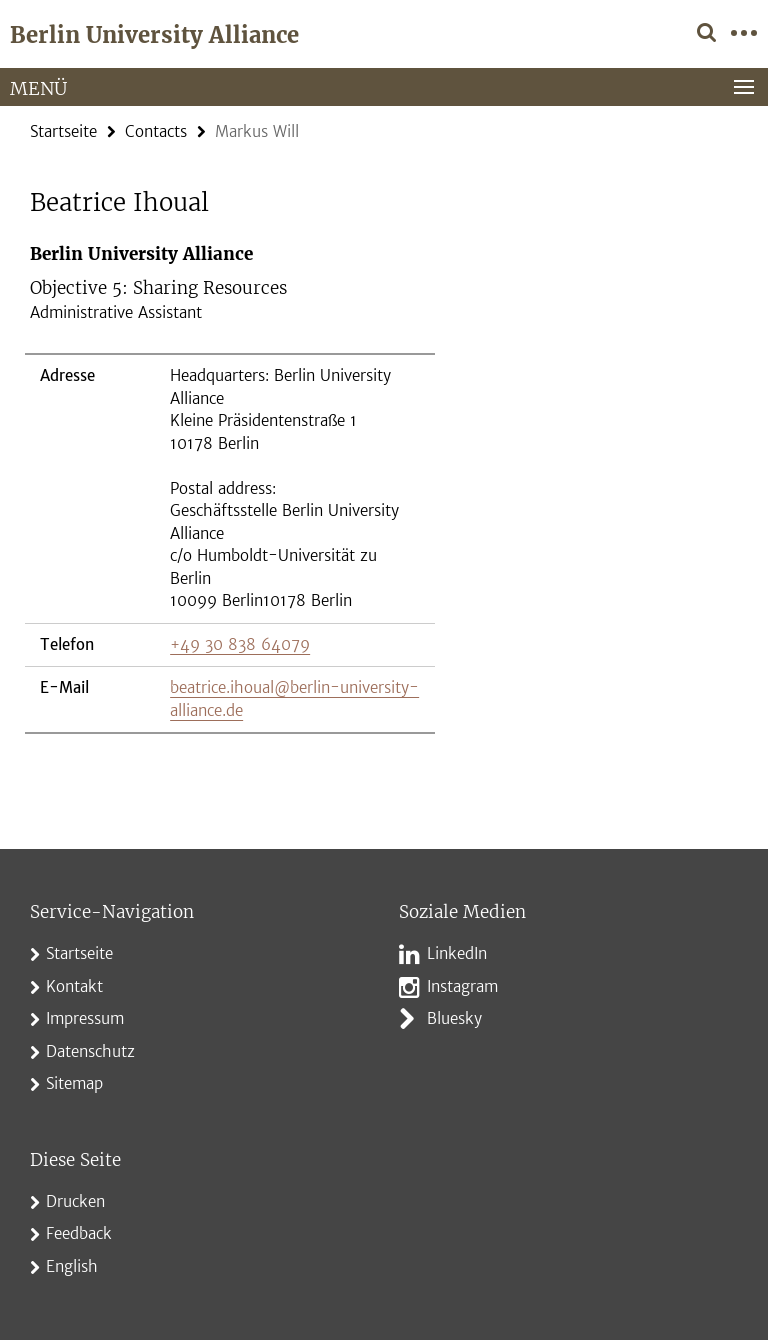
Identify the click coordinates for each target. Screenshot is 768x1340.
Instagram (462, 986)
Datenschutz (90, 1051)
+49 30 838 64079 (240, 644)
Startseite (63, 131)
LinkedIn (457, 953)
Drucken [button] (75, 1201)
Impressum (85, 1018)
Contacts (156, 131)
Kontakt (74, 986)
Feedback (79, 1233)
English (72, 1266)
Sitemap (74, 1083)
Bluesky (454, 1018)
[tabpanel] (230, 488)
